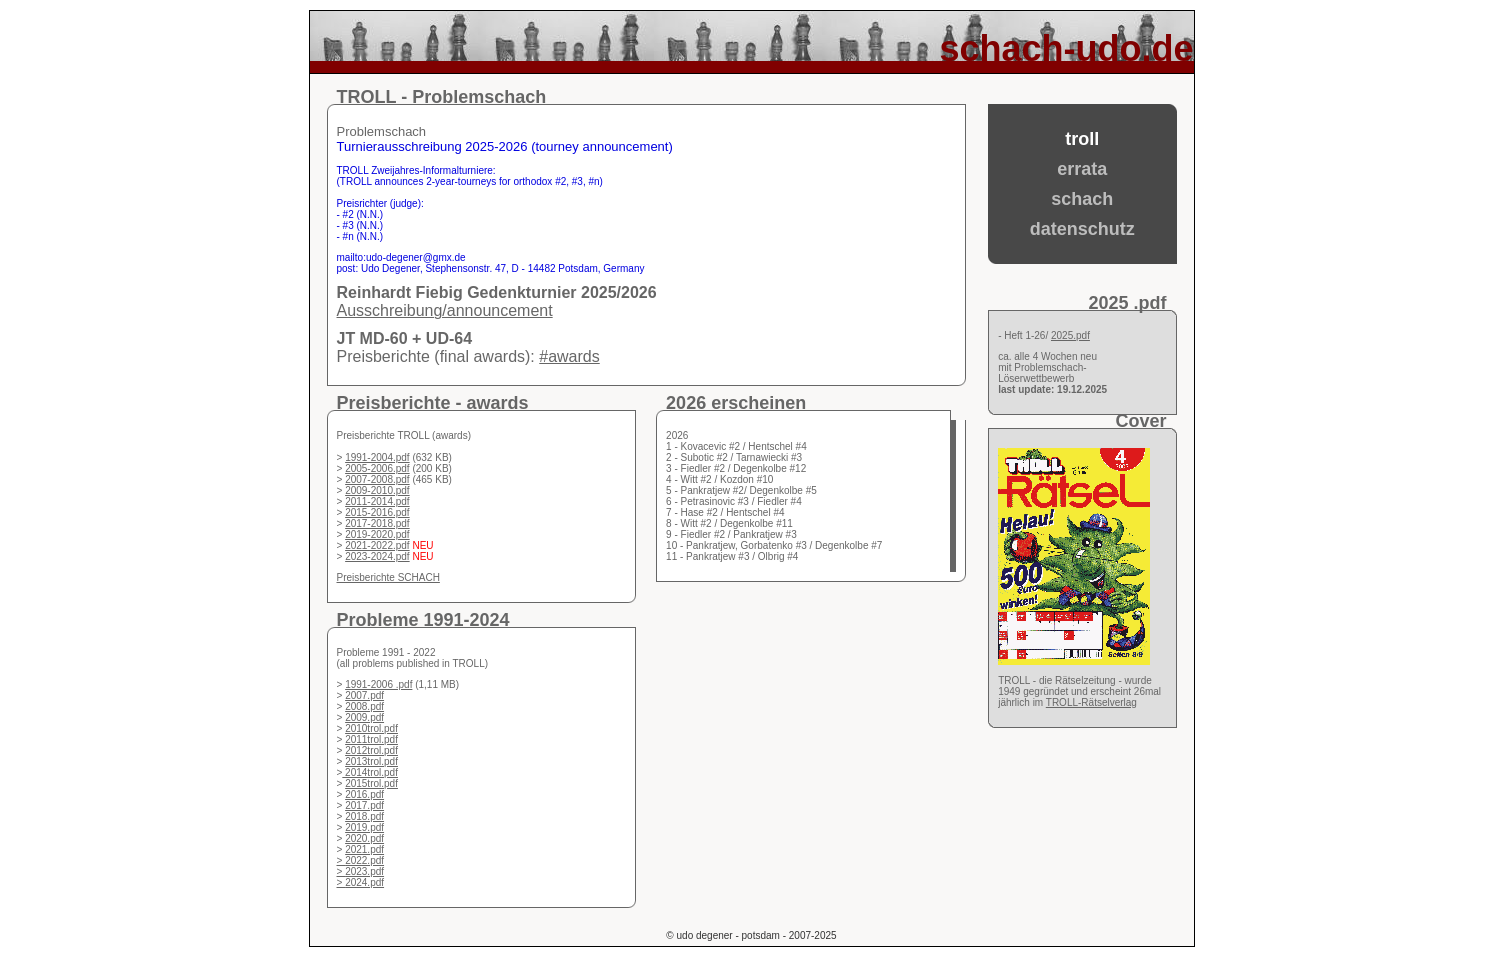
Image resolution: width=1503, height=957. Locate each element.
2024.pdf (364, 882)
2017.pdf (364, 805)
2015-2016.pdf (377, 512)
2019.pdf (364, 827)
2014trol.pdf (370, 772)
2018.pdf (364, 816)
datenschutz (1082, 229)
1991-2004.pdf (377, 457)
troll (1082, 139)
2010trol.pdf (371, 728)
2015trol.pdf (371, 783)
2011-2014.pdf (377, 501)
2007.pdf (364, 695)
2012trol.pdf (371, 750)
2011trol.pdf (371, 739)
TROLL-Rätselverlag (1091, 702)
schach (1082, 199)
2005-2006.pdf (377, 468)
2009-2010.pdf (377, 490)
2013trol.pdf (371, 761)
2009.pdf (364, 717)
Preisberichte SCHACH (388, 577)
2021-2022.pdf (377, 545)
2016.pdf (364, 794)
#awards (569, 356)
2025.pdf (1070, 335)
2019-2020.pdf (377, 534)
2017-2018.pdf (377, 523)
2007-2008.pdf (377, 479)
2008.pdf (364, 706)
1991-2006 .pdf (378, 684)
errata (1082, 169)
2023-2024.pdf (377, 556)
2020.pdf (364, 838)
